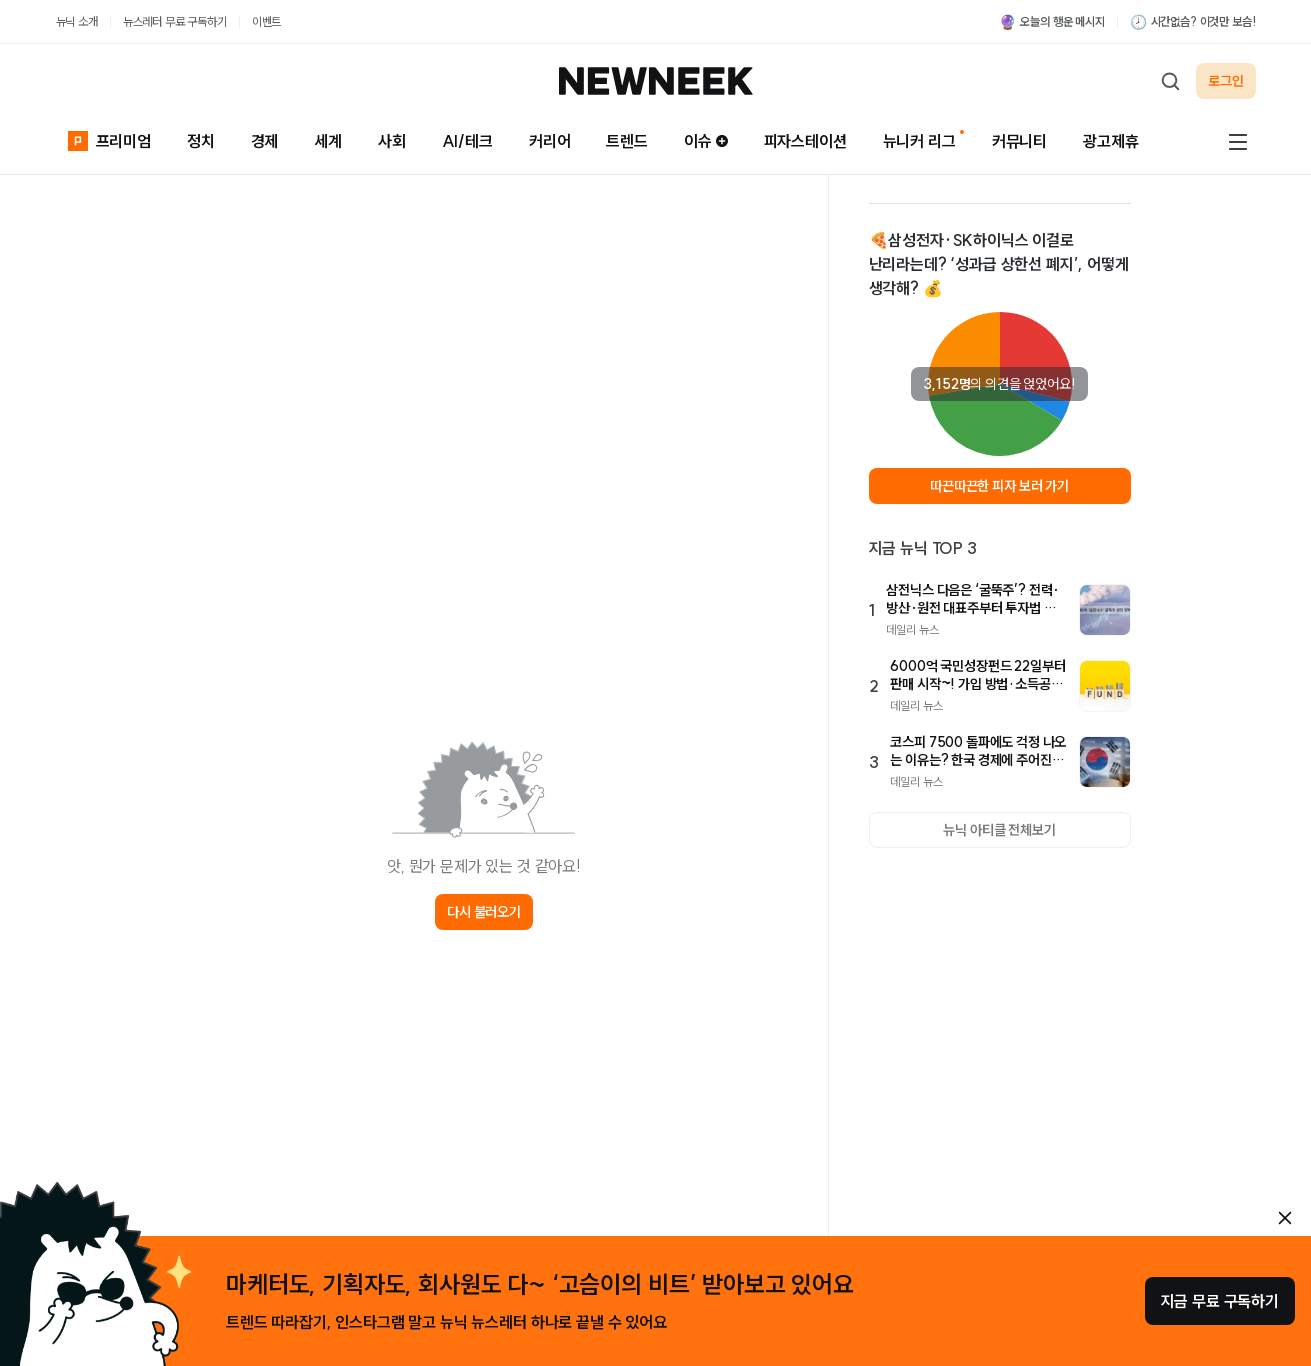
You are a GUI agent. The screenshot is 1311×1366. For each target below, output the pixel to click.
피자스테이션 (805, 141)
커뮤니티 (1019, 141)
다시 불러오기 (484, 912)
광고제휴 (1110, 141)
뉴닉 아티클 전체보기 (999, 830)
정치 (201, 141)
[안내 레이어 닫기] (1285, 1218)
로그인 (1226, 81)
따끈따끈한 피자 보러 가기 (999, 486)
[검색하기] (1170, 81)
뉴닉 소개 (77, 21)
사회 (392, 141)
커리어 (550, 141)
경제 (265, 141)
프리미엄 (109, 139)
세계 (328, 141)
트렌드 (627, 141)
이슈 (706, 141)
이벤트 (267, 21)
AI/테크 (467, 141)
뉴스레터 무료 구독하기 (175, 21)
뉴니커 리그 (919, 141)
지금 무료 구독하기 (1220, 1301)
